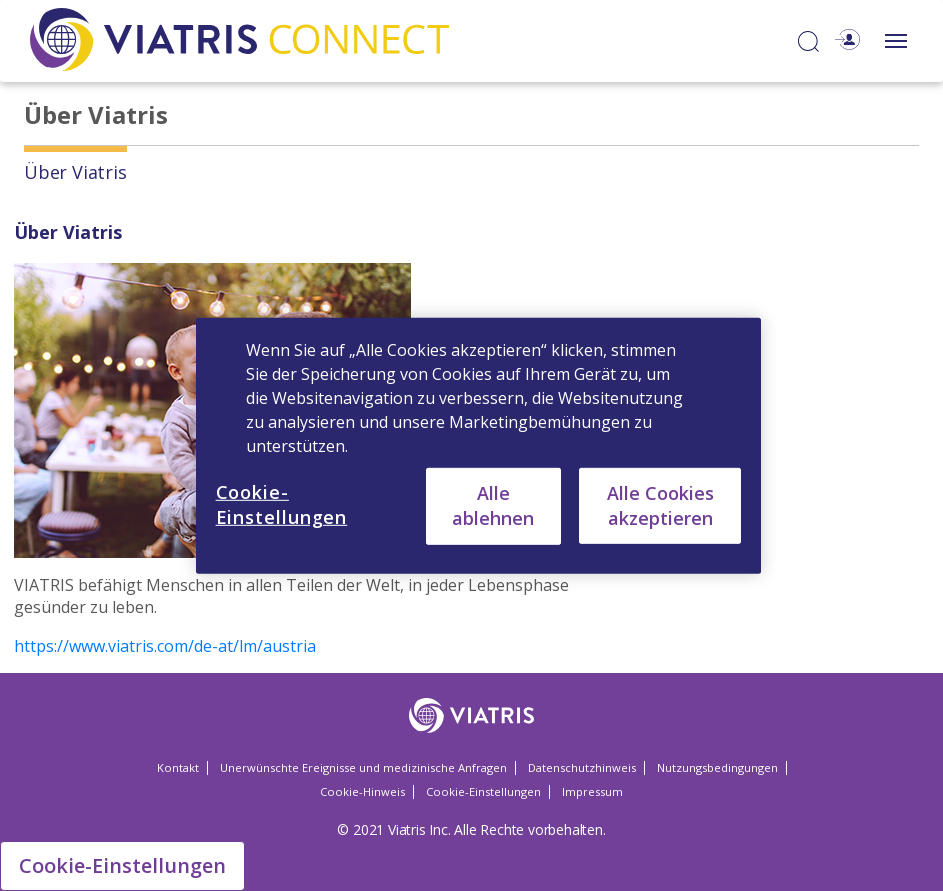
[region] (479, 445)
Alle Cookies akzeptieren (660, 504)
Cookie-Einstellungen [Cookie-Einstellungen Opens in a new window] (483, 791)
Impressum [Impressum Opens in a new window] (592, 791)
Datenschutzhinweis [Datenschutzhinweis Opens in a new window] (582, 767)
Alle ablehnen (493, 505)
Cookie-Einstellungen (122, 865)
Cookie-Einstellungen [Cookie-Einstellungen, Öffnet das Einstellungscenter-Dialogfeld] (282, 503)
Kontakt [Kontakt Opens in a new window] (178, 767)
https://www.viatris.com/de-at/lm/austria (165, 646)
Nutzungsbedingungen (717, 767)
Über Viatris (75, 172)
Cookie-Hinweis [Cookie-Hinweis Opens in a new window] (362, 791)
